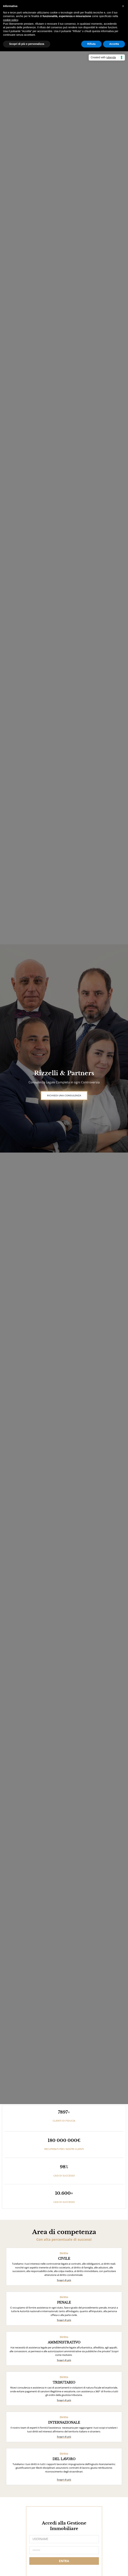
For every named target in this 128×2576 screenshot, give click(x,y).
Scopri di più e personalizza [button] (26, 43)
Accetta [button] (114, 43)
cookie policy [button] (10, 19)
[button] (123, 6)
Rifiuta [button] (91, 43)
